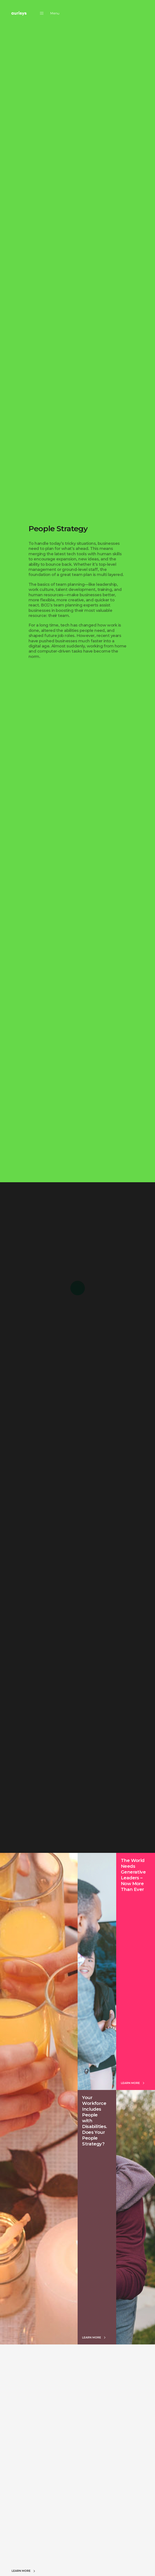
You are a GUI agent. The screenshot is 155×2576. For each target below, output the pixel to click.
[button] (134, 2083)
